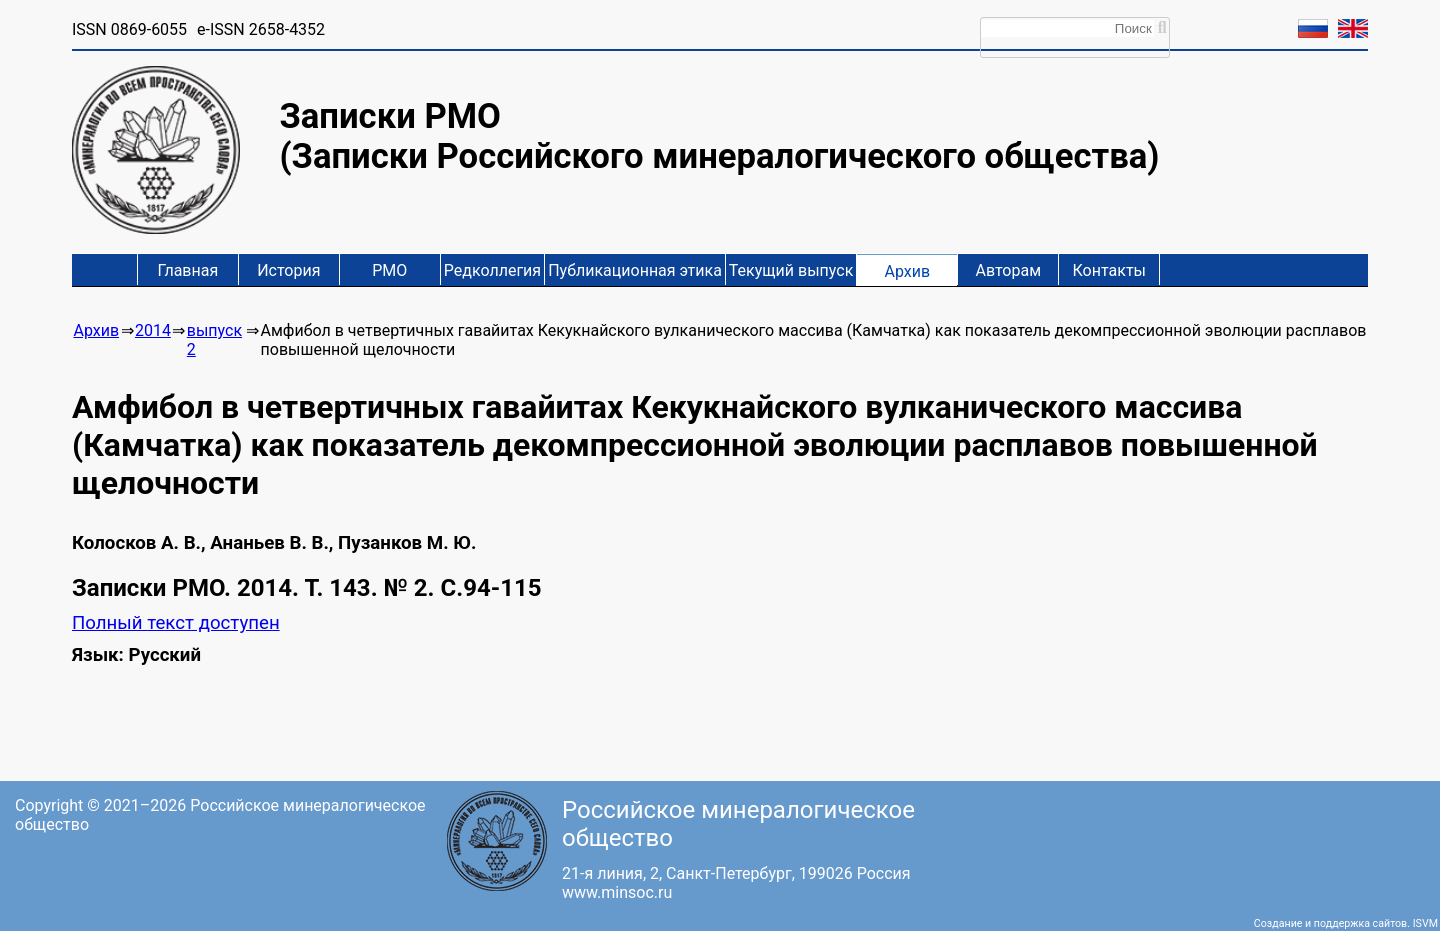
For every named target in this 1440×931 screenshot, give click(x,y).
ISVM (1425, 923)
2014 (153, 330)
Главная (187, 270)
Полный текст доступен (176, 623)
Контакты (1109, 270)
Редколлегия (492, 270)
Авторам (1009, 270)
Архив (907, 271)
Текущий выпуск (791, 270)
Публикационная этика (635, 270)
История (288, 270)
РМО (389, 270)
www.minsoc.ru (617, 892)
